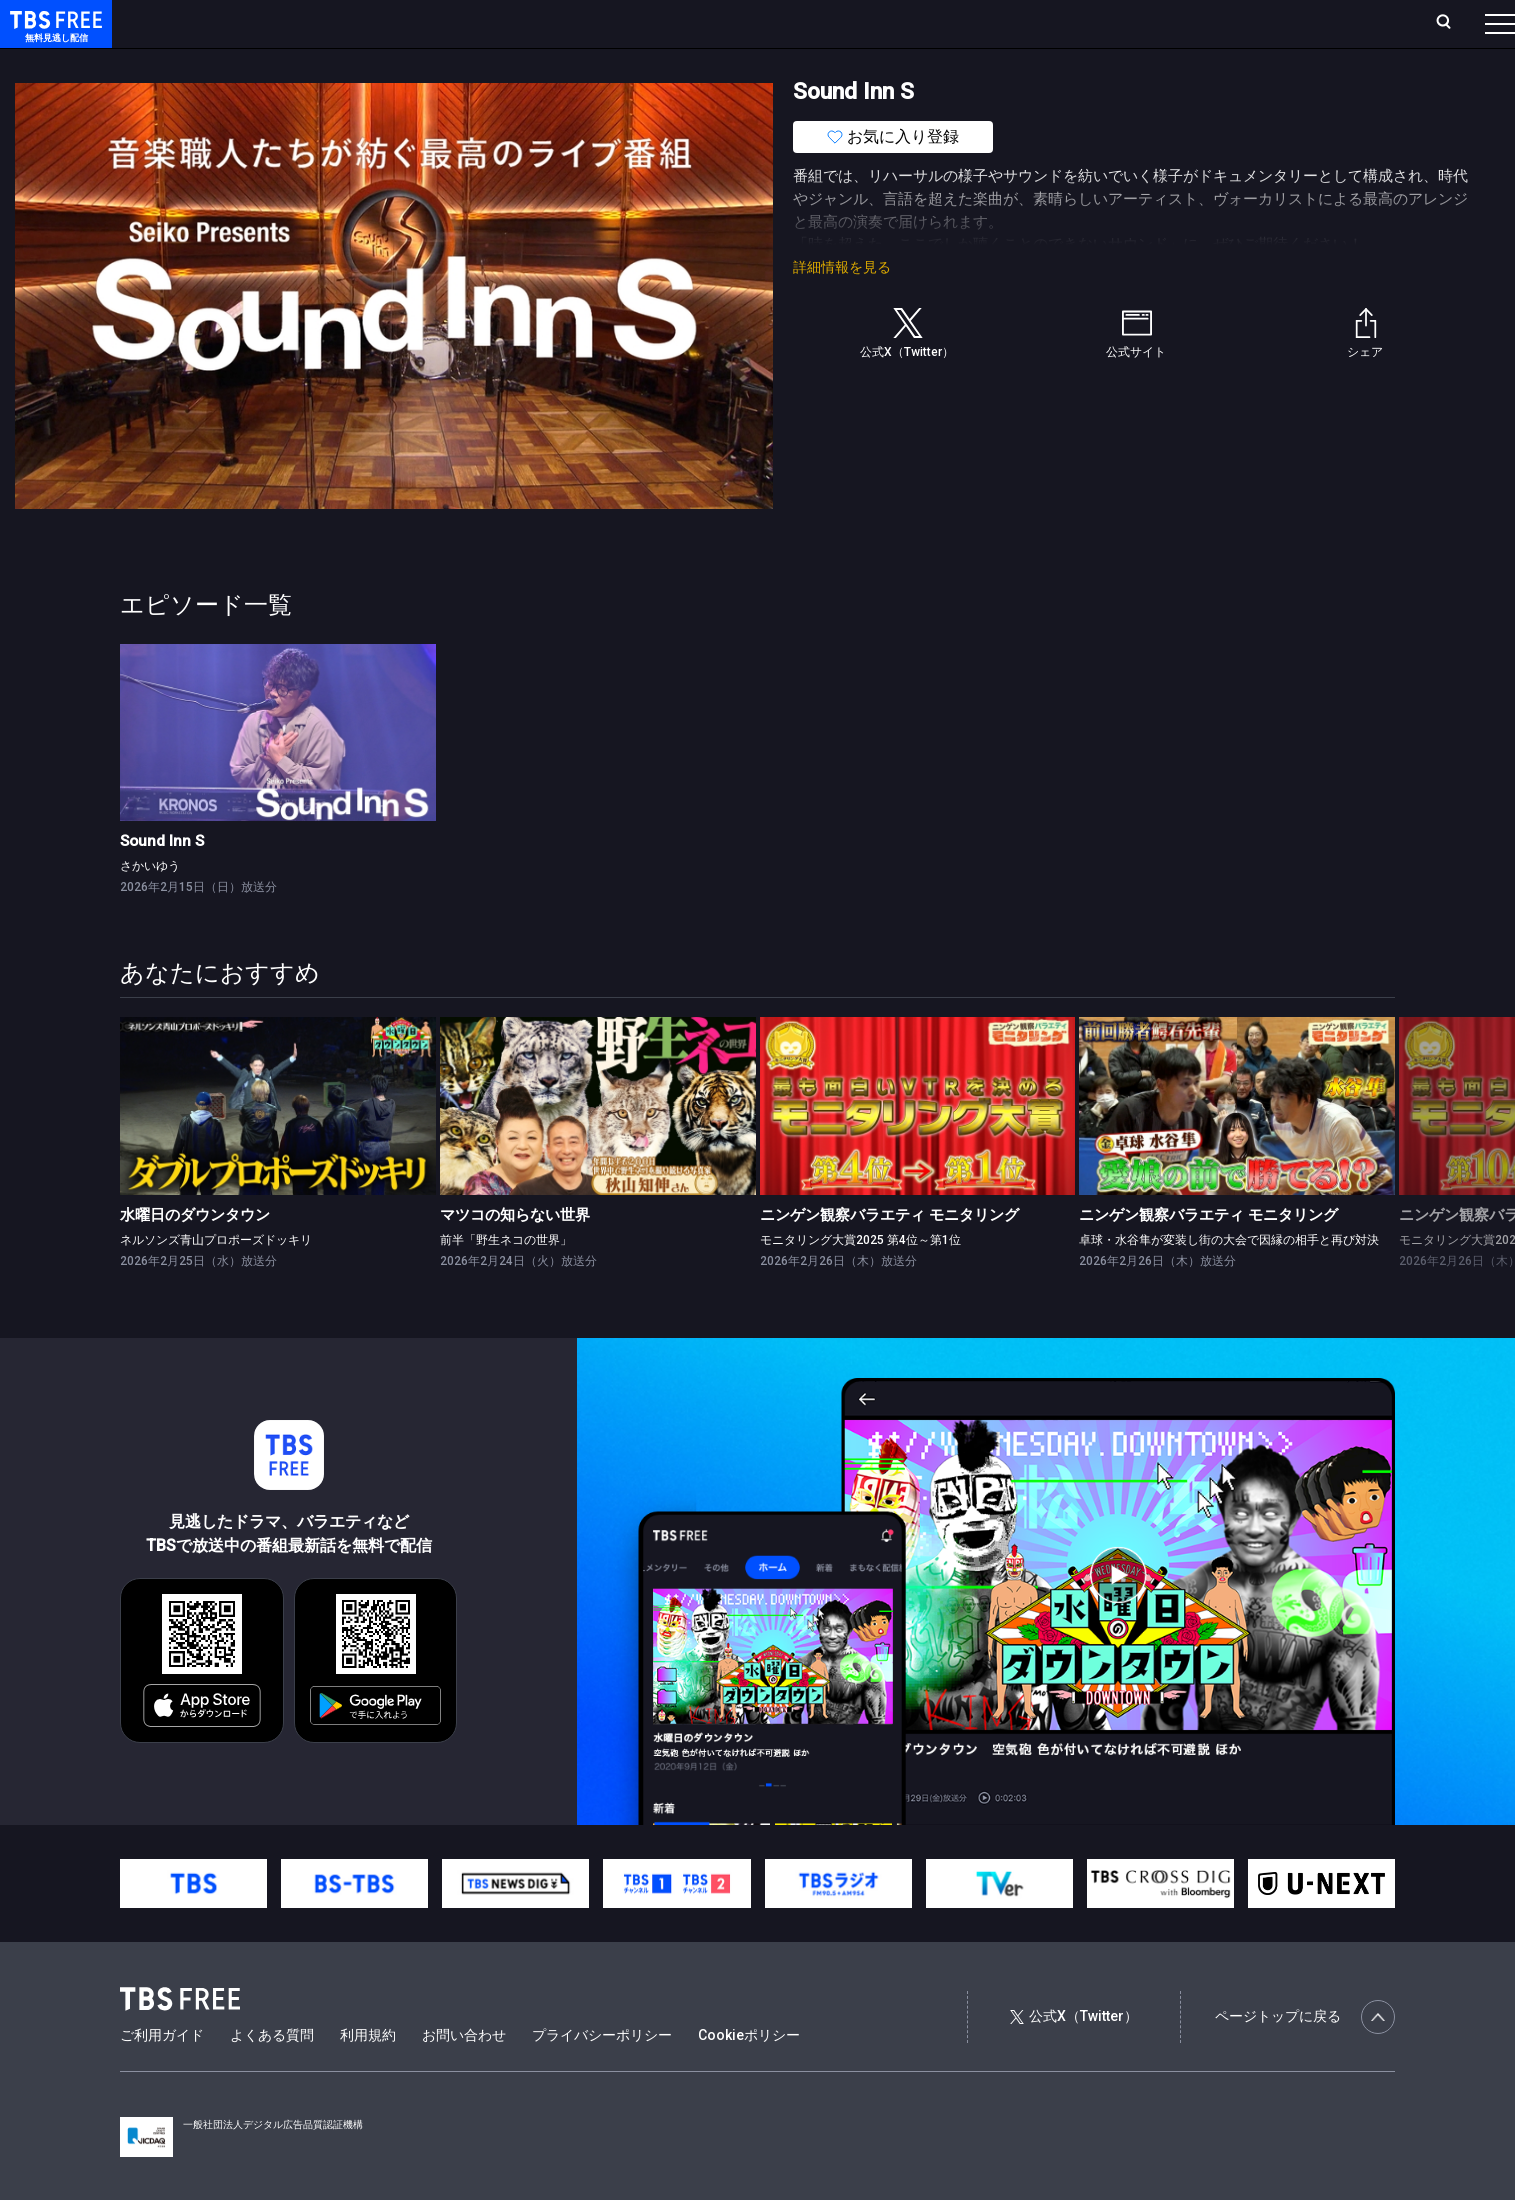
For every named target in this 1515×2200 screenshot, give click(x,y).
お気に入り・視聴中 (595, 23)
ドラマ (403, 63)
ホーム (226, 23)
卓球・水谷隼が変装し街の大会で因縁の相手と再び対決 (1229, 1280)
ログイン (1125, 23)
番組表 (1452, 23)
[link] (278, 773)
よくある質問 (272, 2075)
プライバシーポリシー (602, 2075)
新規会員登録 (1225, 23)
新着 (217, 63)
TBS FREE (53, 35)
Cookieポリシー (749, 2075)
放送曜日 (295, 23)
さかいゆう (150, 906)
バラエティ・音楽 (499, 63)
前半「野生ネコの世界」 (506, 1280)
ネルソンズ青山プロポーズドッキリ (216, 1280)
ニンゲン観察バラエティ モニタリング (889, 1255)
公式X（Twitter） (1074, 2056)
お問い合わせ (464, 2075)
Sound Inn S (162, 881)
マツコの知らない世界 (515, 1255)
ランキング (378, 23)
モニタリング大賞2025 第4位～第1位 (860, 1280)
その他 (793, 63)
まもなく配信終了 (307, 63)
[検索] (1311, 23)
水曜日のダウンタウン (195, 1255)
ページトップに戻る (1305, 2057)
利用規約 (368, 2075)
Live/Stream (472, 23)
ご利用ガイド (162, 2075)
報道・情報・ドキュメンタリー (661, 63)
